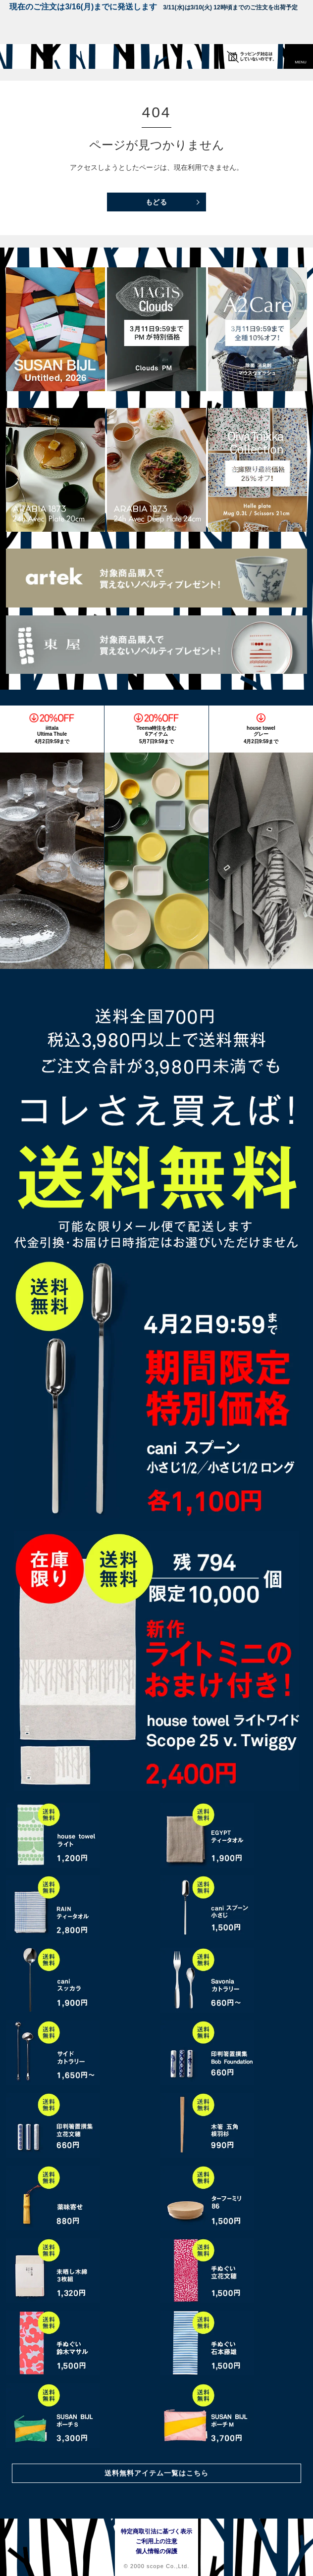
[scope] (27, 56)
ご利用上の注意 (156, 2541)
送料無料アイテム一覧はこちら (156, 2473)
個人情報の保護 (156, 2551)
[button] (300, 56)
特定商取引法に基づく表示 (156, 2531)
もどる (157, 202)
